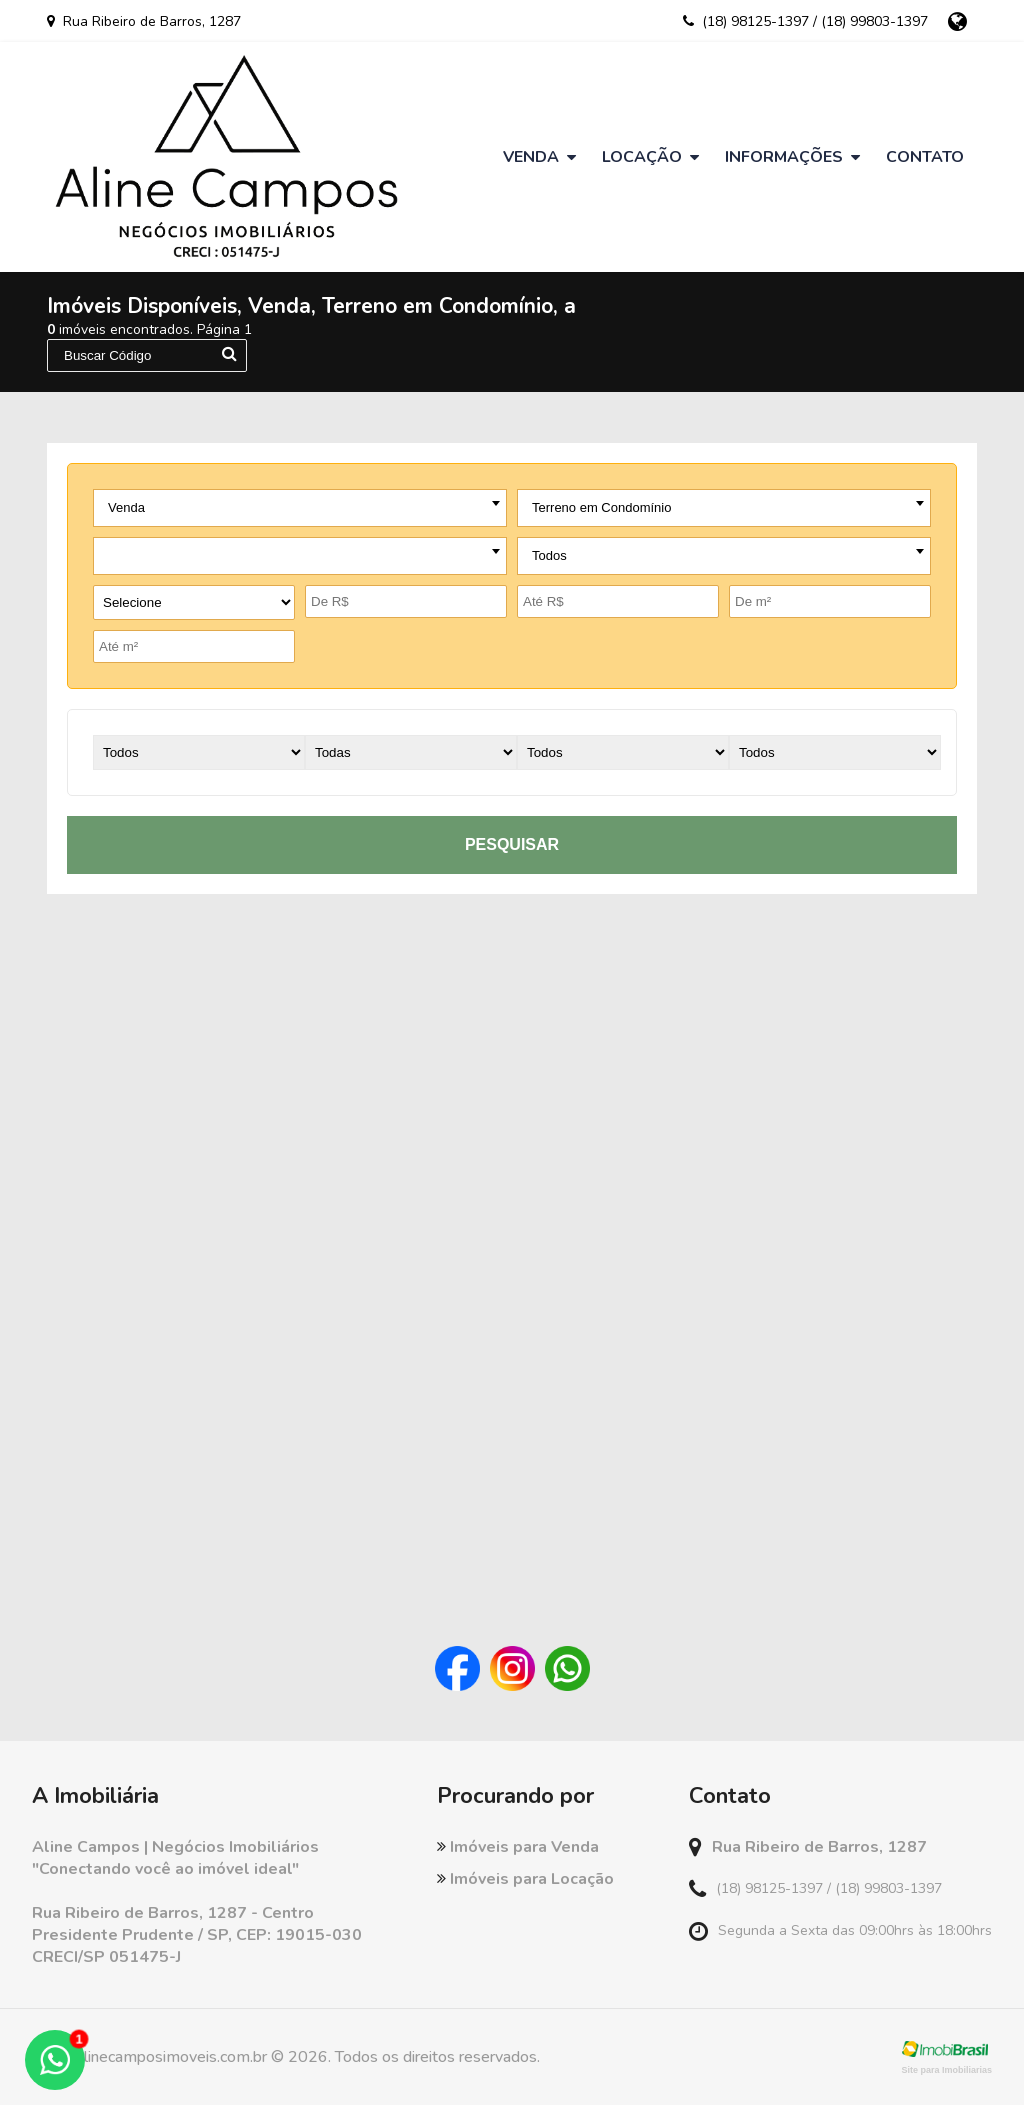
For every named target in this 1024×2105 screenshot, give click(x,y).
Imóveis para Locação (525, 1879)
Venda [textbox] (126, 507)
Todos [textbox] (549, 555)
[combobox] (300, 508)
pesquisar (512, 844)
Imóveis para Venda (518, 1847)
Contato (925, 157)
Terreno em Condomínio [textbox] (601, 507)
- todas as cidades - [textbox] (164, 555)
